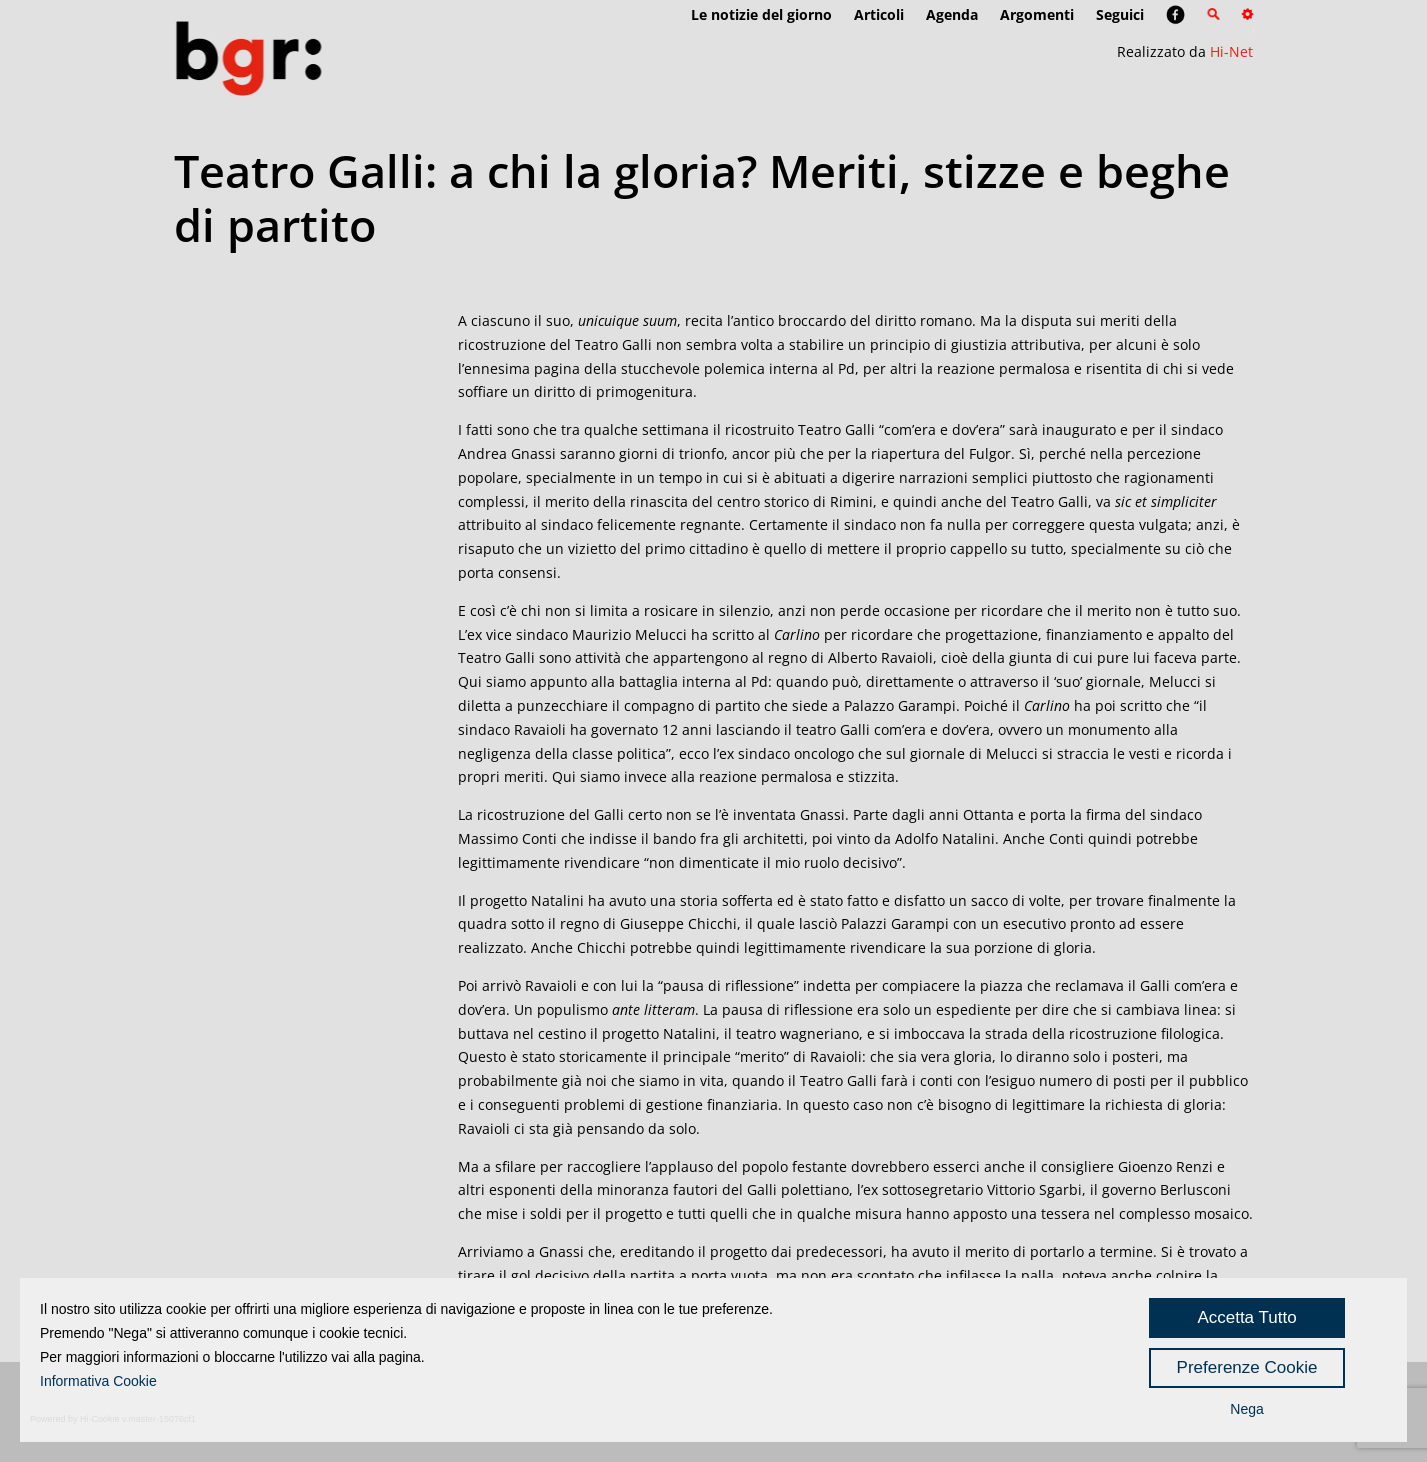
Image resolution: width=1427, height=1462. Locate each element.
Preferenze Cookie (1247, 1367)
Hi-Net (1231, 51)
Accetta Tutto (1246, 1317)
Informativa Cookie (98, 1381)
